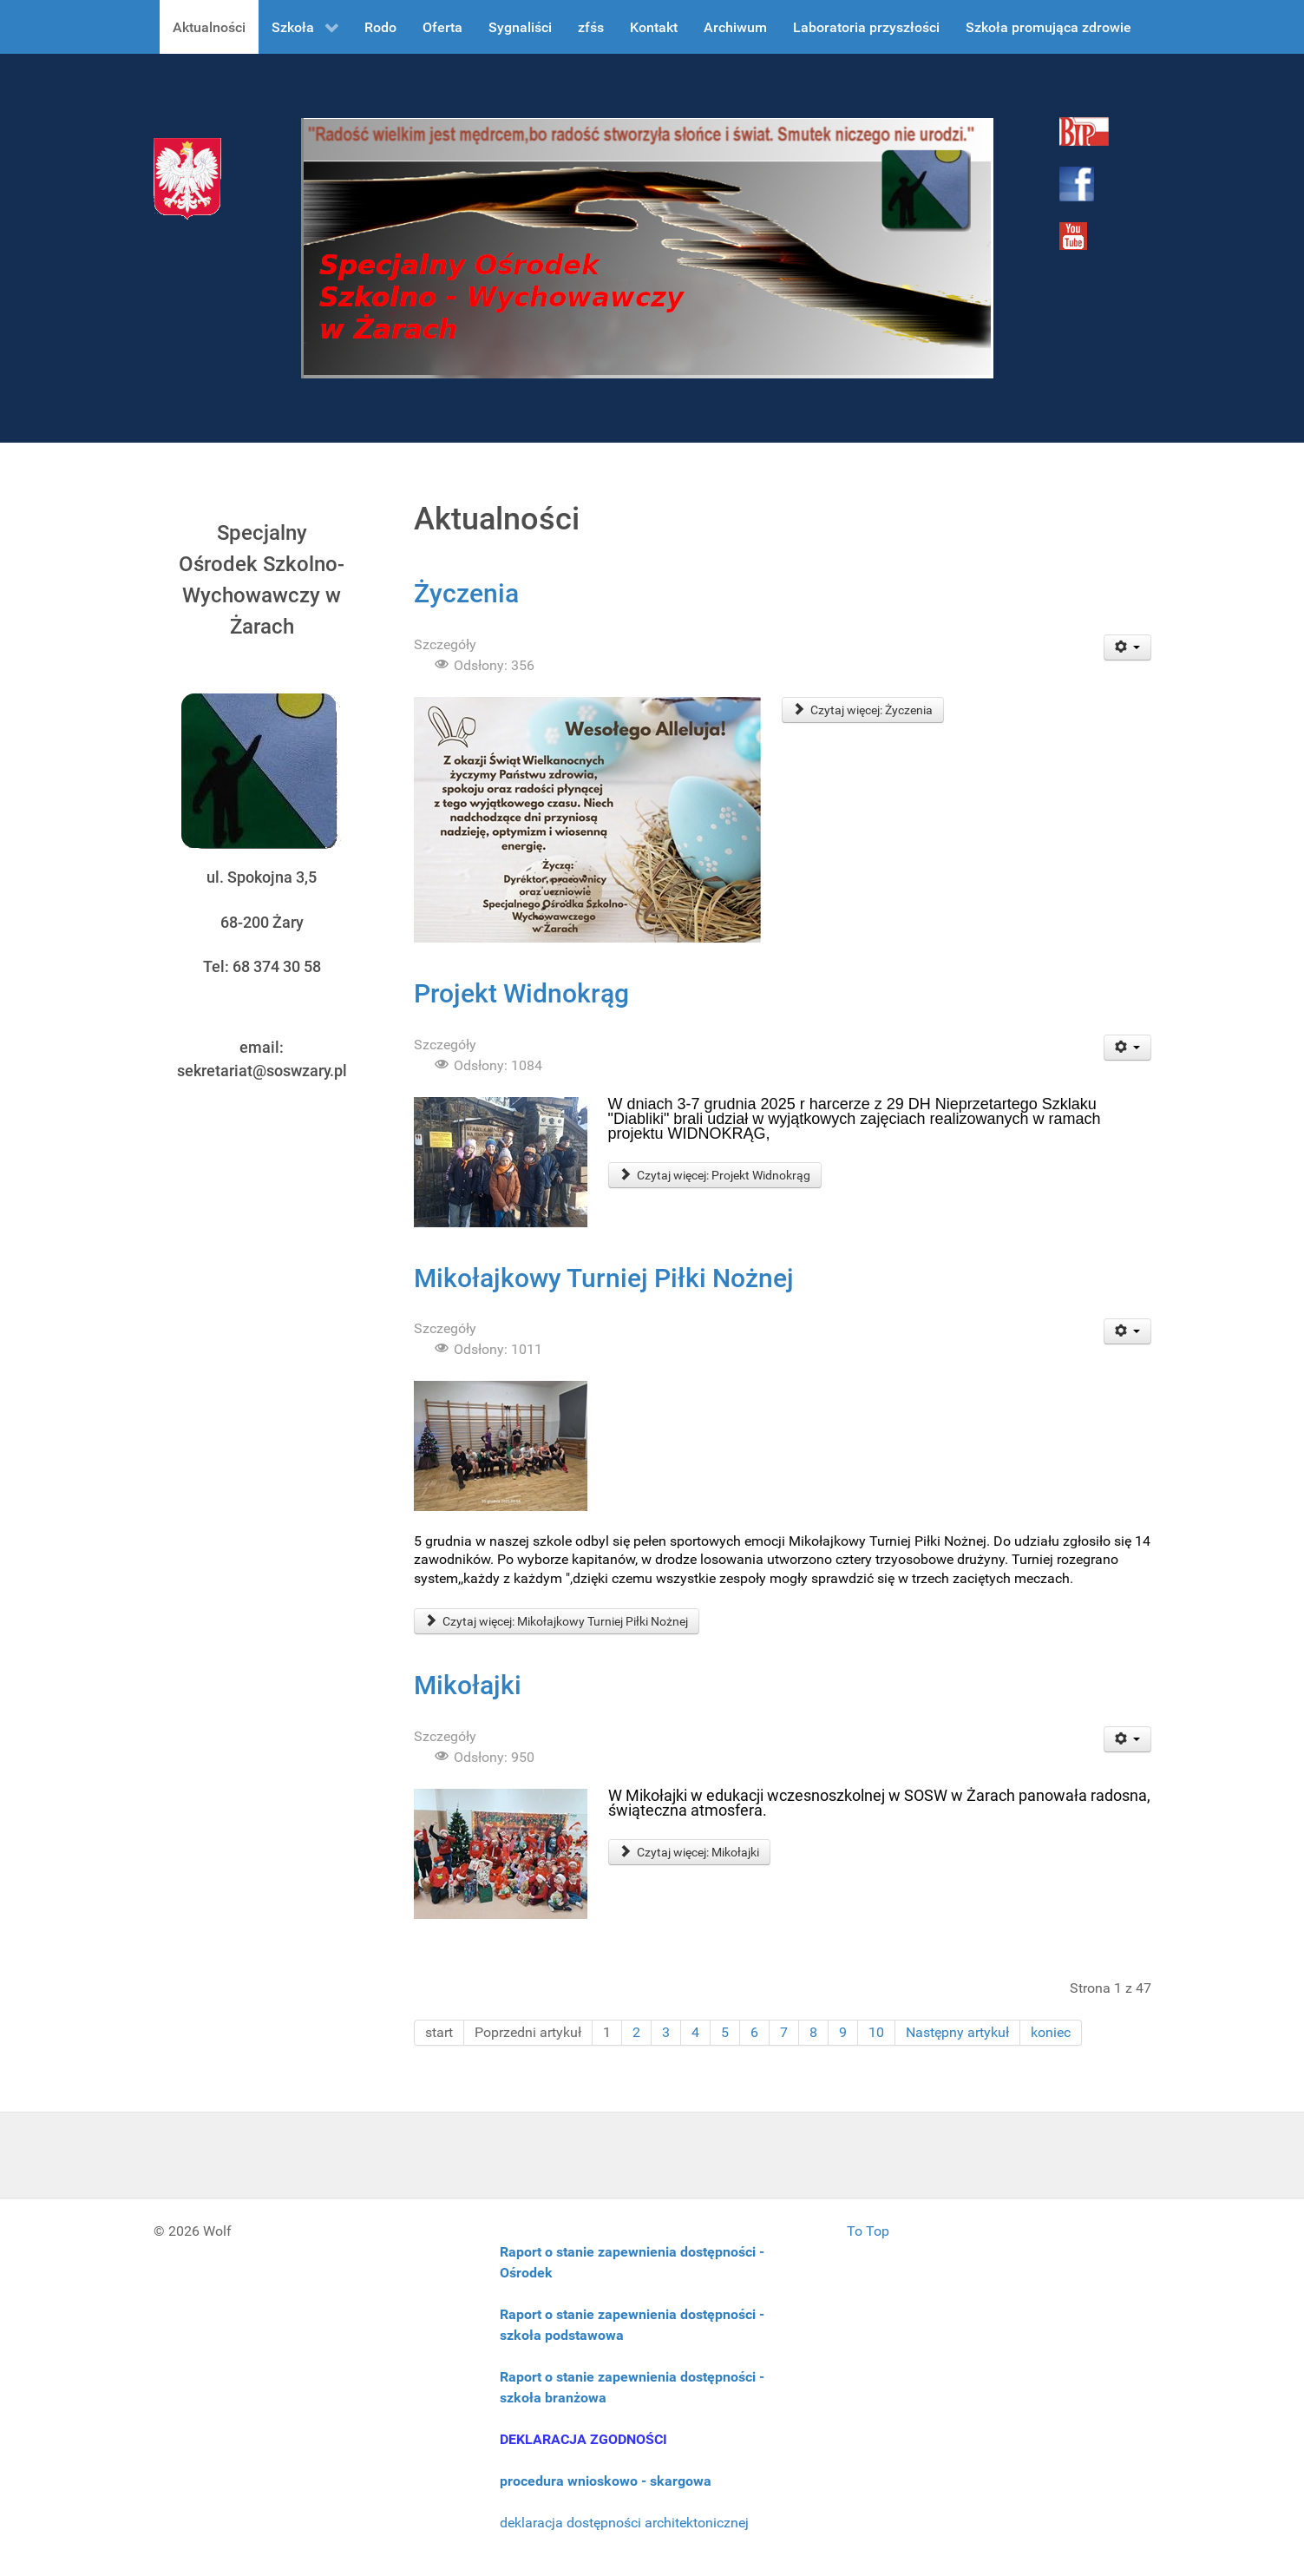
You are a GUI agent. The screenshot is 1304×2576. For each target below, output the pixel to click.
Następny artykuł (957, 2032)
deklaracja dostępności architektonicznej (624, 2522)
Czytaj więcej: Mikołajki (689, 1852)
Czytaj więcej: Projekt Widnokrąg (715, 1175)
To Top (868, 2231)
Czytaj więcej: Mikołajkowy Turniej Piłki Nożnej (557, 1621)
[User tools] (1127, 647)
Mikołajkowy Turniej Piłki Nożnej (604, 1278)
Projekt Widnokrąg (521, 993)
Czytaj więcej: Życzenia (863, 710)
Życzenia (466, 593)
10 (876, 2032)
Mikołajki (467, 1685)
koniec (1051, 2032)
